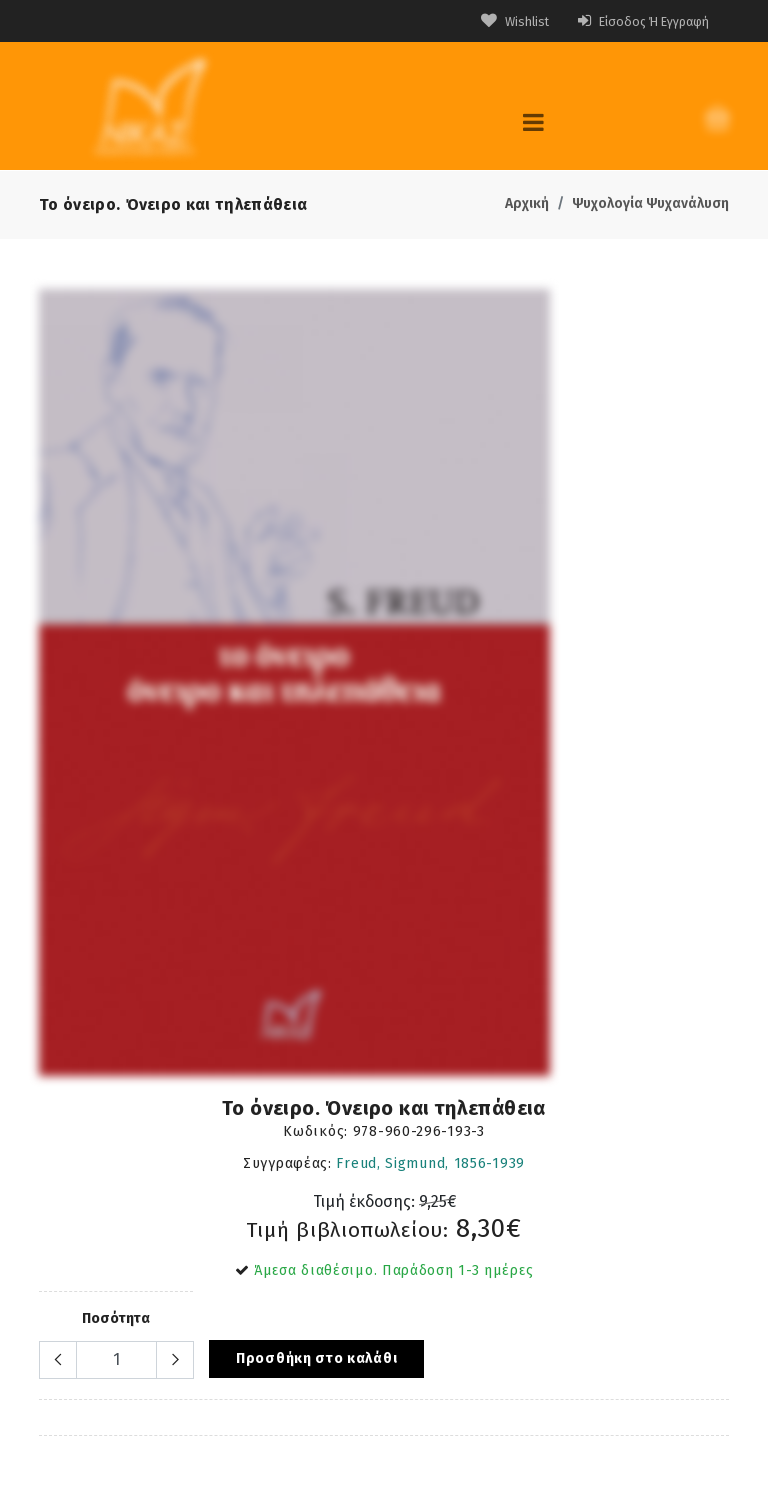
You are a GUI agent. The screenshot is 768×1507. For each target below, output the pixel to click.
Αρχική (527, 203)
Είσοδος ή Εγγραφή (635, 21)
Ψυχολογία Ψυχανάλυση (650, 203)
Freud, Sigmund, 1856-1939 (430, 1163)
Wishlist (495, 21)
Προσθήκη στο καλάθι (316, 1358)
